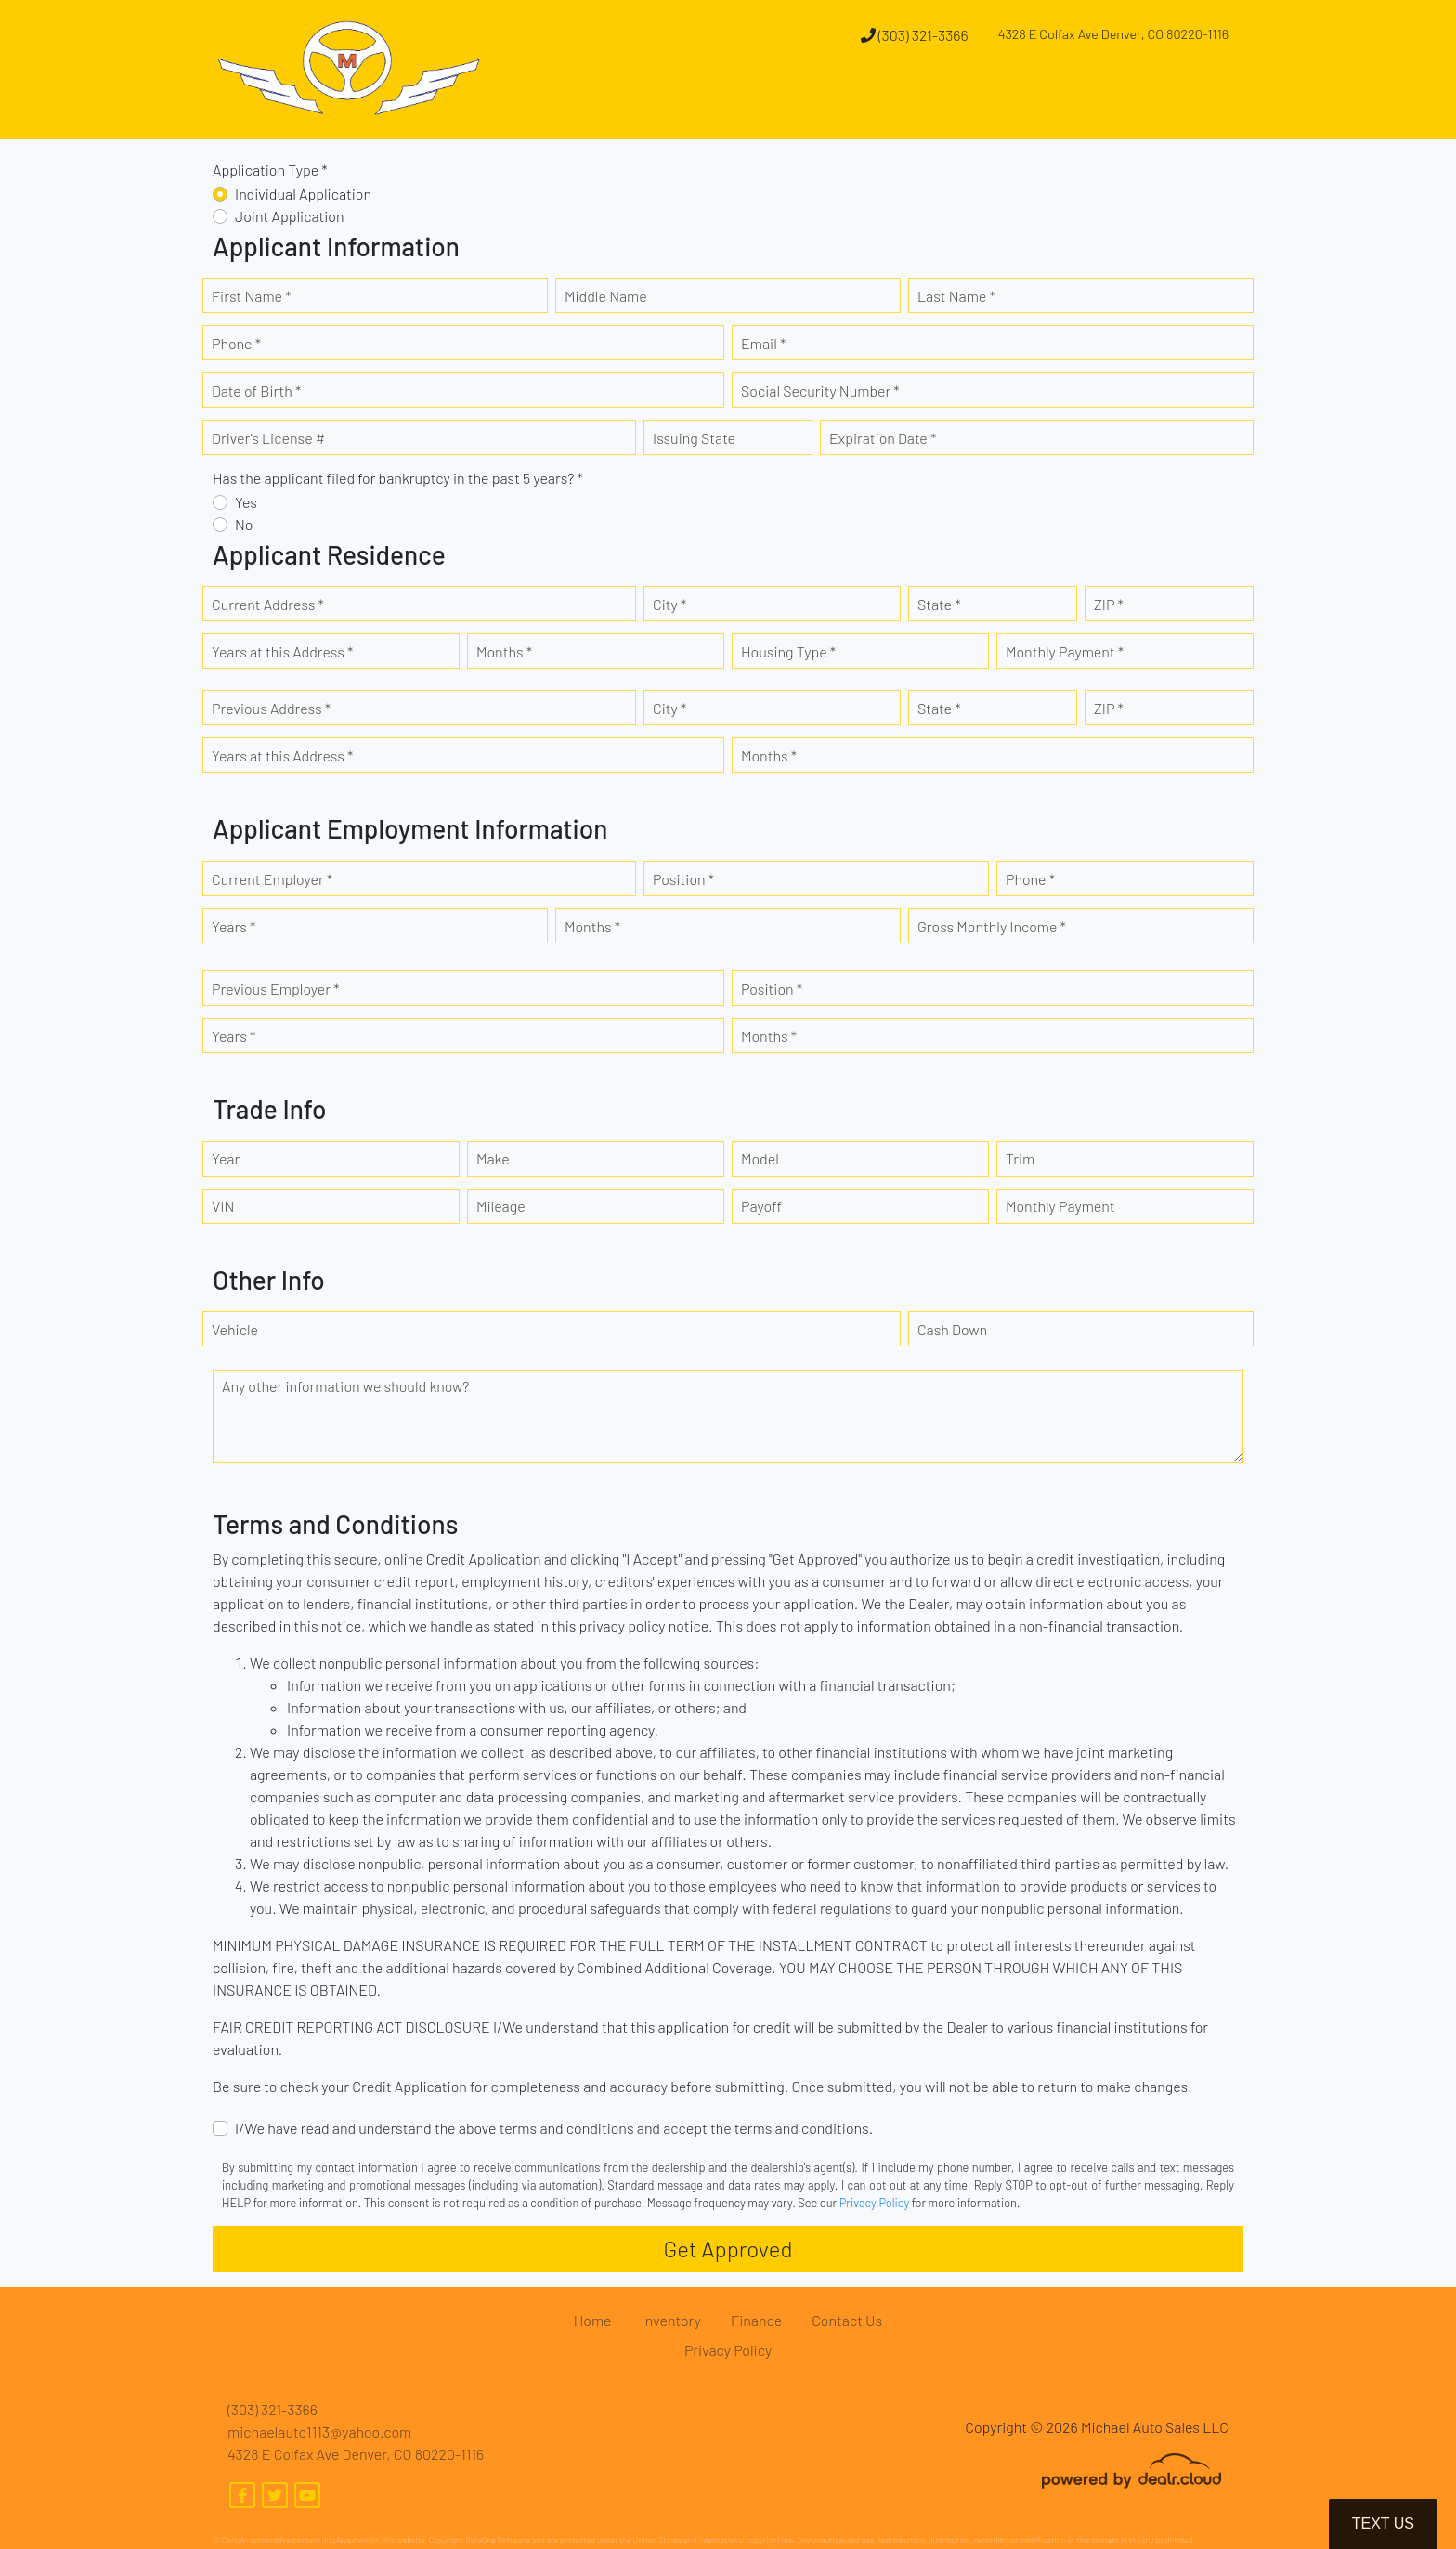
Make (493, 1158)
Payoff (761, 1206)
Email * (763, 343)
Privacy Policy (874, 2202)
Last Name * (956, 296)
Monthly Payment (1060, 1206)
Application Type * (270, 169)
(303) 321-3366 (914, 35)
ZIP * (1109, 604)
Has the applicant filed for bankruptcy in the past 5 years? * (398, 478)
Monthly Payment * (1065, 651)
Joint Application (289, 216)
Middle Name (606, 296)
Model (760, 1158)
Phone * (236, 343)
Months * (504, 651)
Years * (233, 926)
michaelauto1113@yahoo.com (319, 2431)
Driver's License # (268, 438)
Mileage (501, 1206)
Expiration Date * (882, 438)
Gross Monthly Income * (991, 926)
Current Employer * (272, 879)
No (244, 524)
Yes (246, 502)
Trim (1020, 1158)
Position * (683, 879)
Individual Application (303, 193)
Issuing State (694, 438)
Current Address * (268, 604)
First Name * (252, 296)
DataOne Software (497, 2540)
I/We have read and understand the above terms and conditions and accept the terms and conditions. (554, 2128)
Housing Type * (788, 651)
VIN (223, 1206)
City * (669, 604)
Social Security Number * (820, 390)
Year (226, 1158)
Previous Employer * (276, 988)
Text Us (1383, 2523)
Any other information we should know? (345, 1386)
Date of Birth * (256, 390)
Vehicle (235, 1329)
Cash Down (952, 1329)
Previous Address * (271, 708)
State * (939, 604)
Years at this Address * (282, 651)
